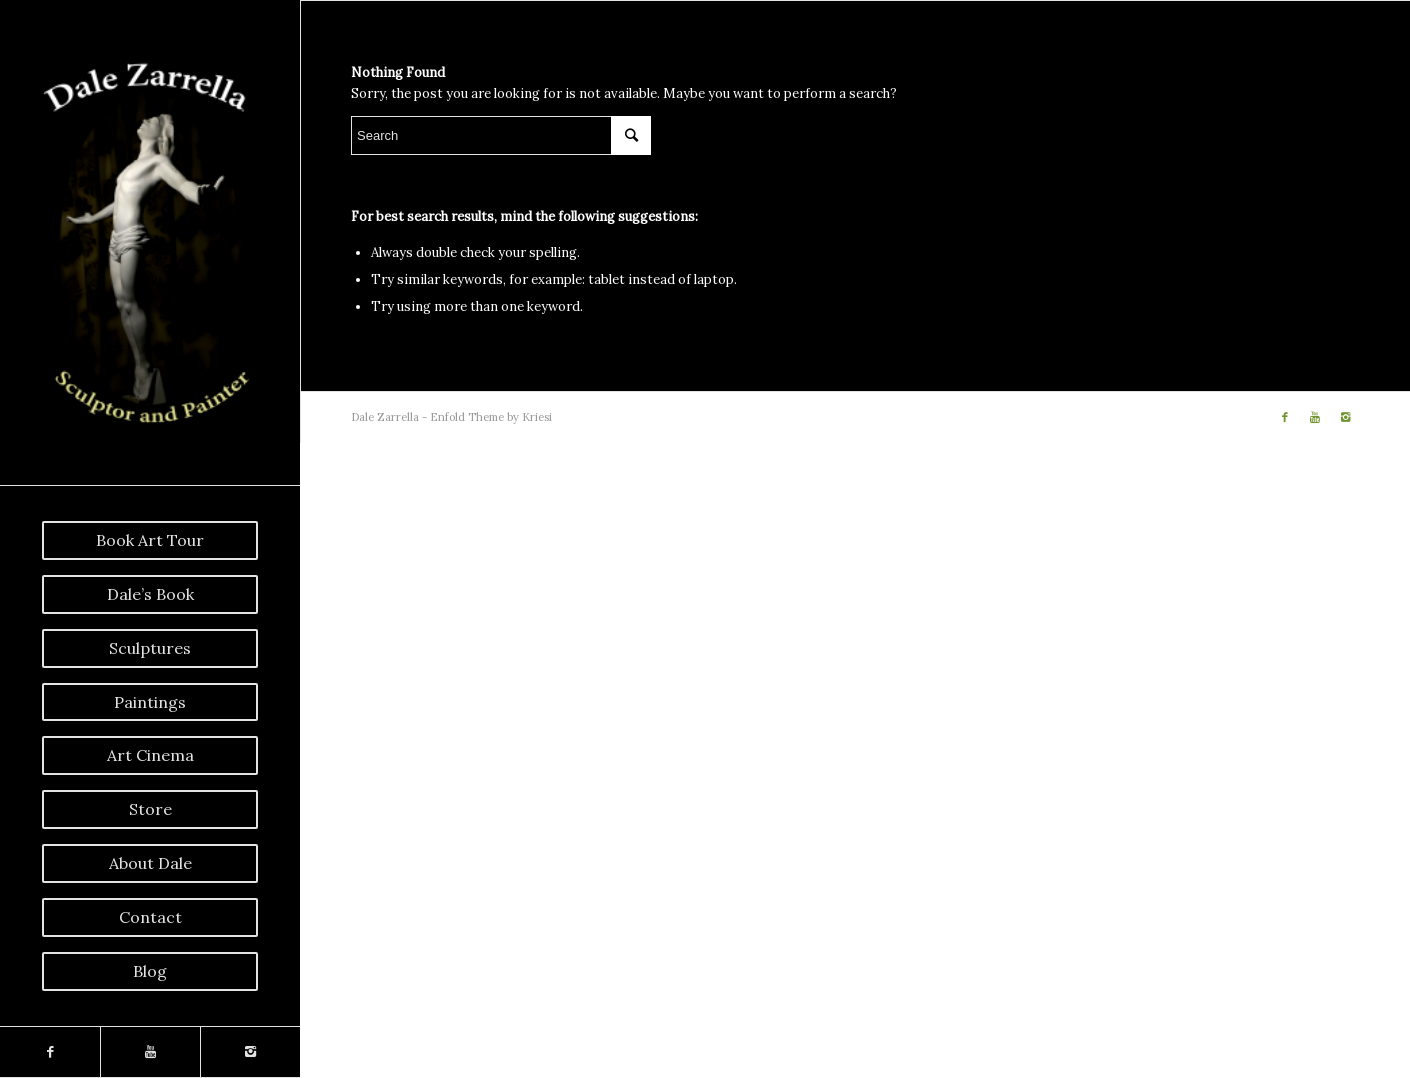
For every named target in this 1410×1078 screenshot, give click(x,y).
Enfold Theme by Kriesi (491, 417)
